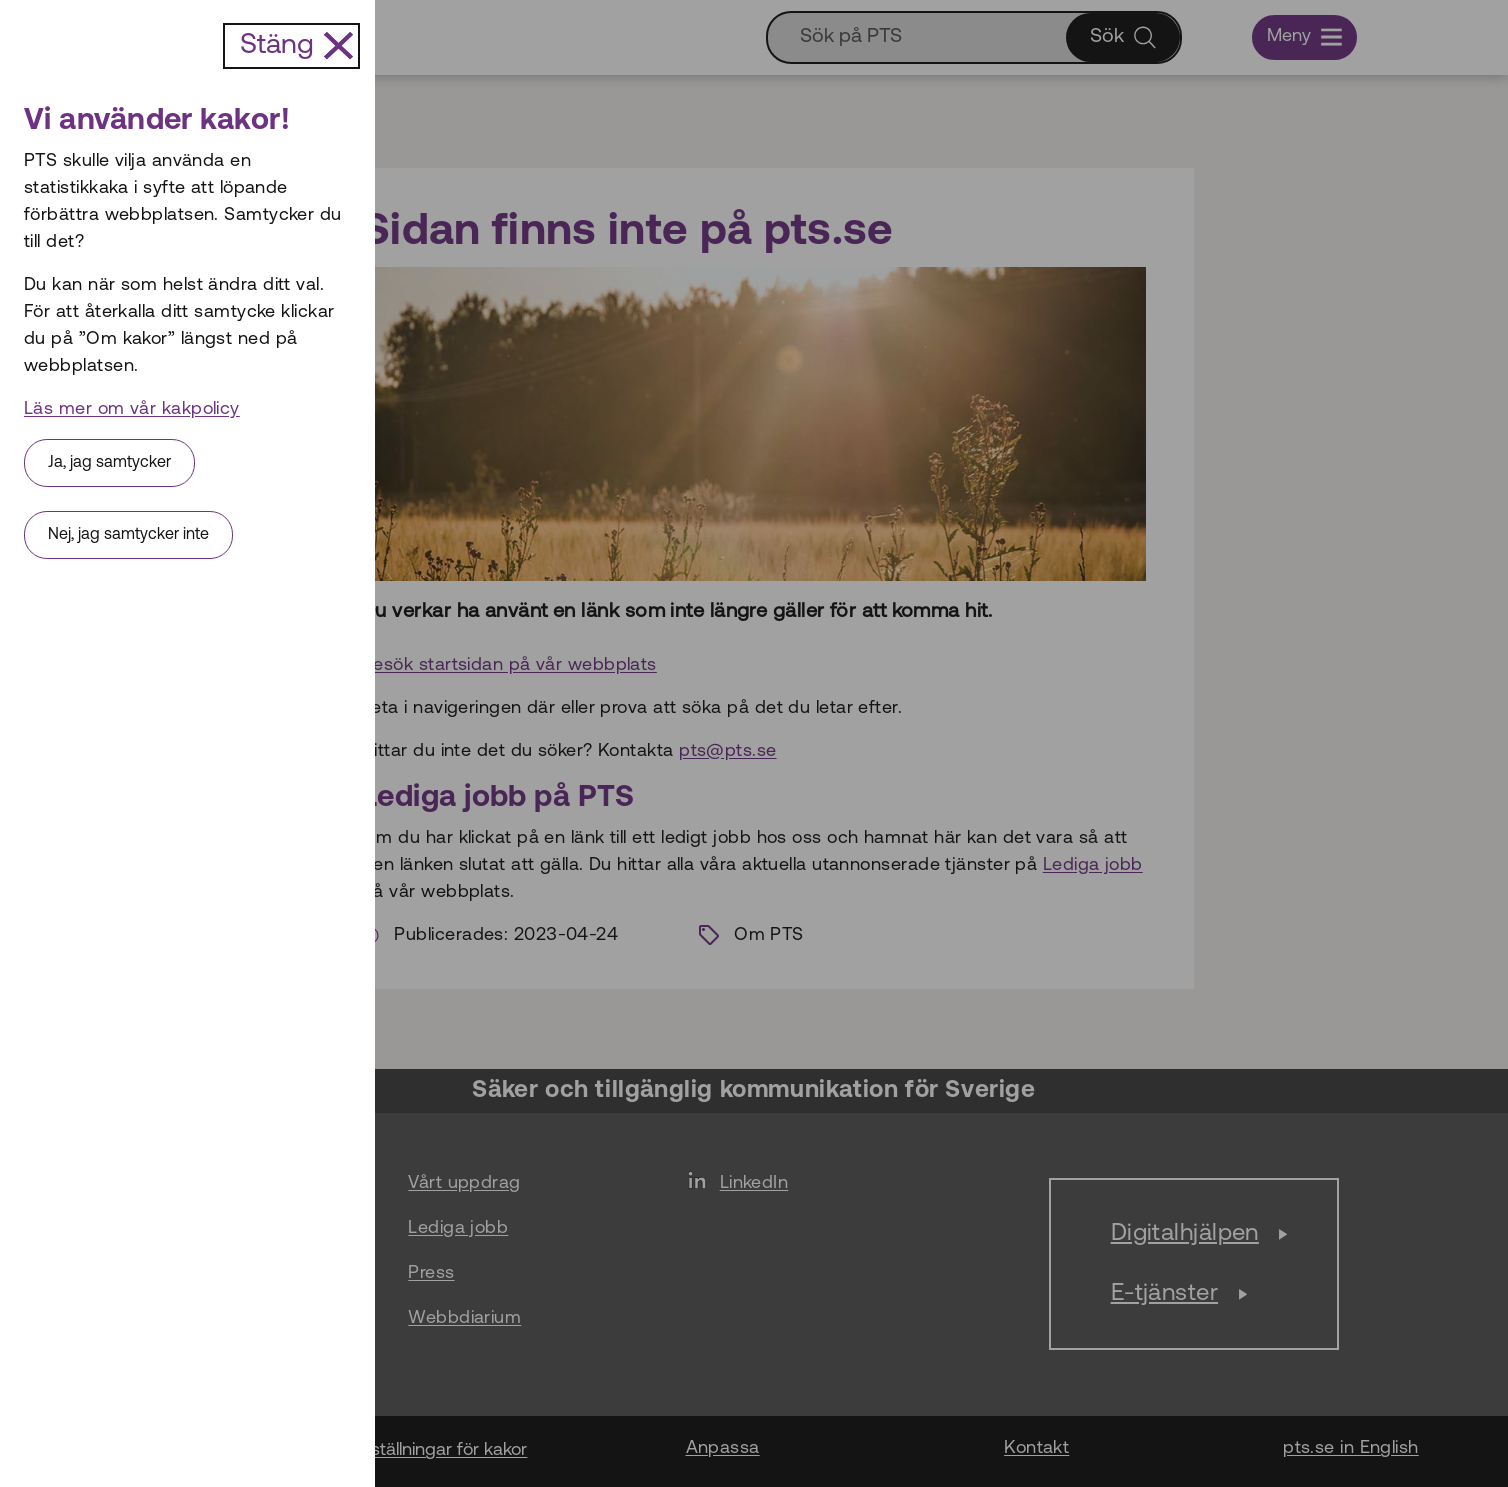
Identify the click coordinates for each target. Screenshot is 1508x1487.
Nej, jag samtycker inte (128, 535)
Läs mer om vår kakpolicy (132, 409)
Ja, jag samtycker (109, 463)
